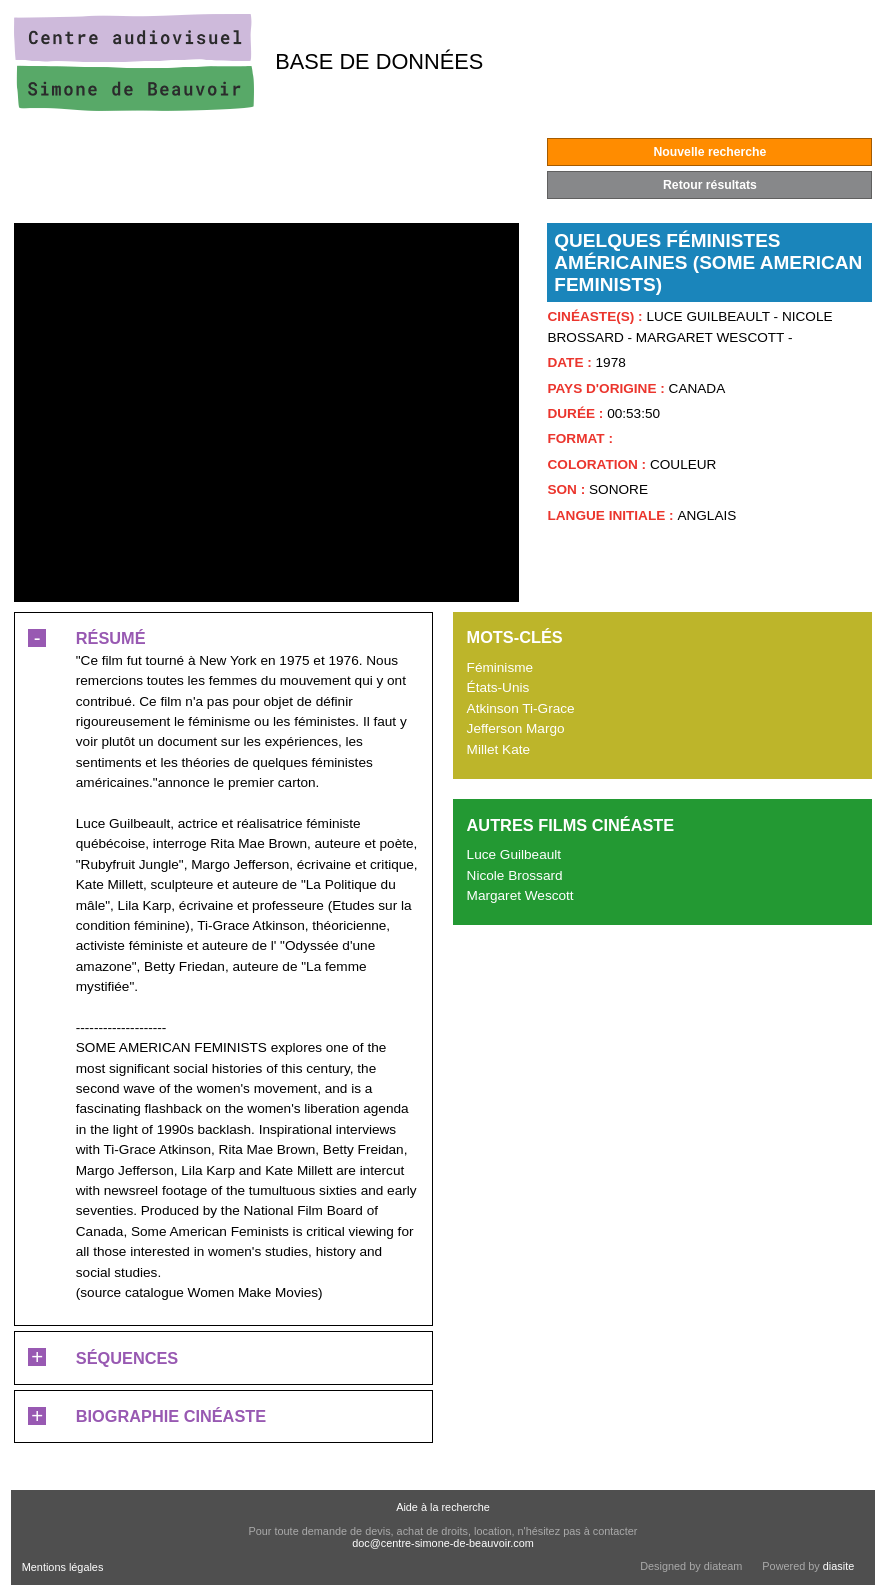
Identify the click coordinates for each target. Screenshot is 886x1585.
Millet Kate (498, 749)
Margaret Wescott (520, 895)
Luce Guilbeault (514, 854)
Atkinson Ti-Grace (521, 708)
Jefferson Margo (516, 728)
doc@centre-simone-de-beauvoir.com (443, 1543)
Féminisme (500, 667)
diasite (838, 1566)
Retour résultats (710, 185)
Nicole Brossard (515, 875)
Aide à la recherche (443, 1507)
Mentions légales (63, 1567)
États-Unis (498, 687)
